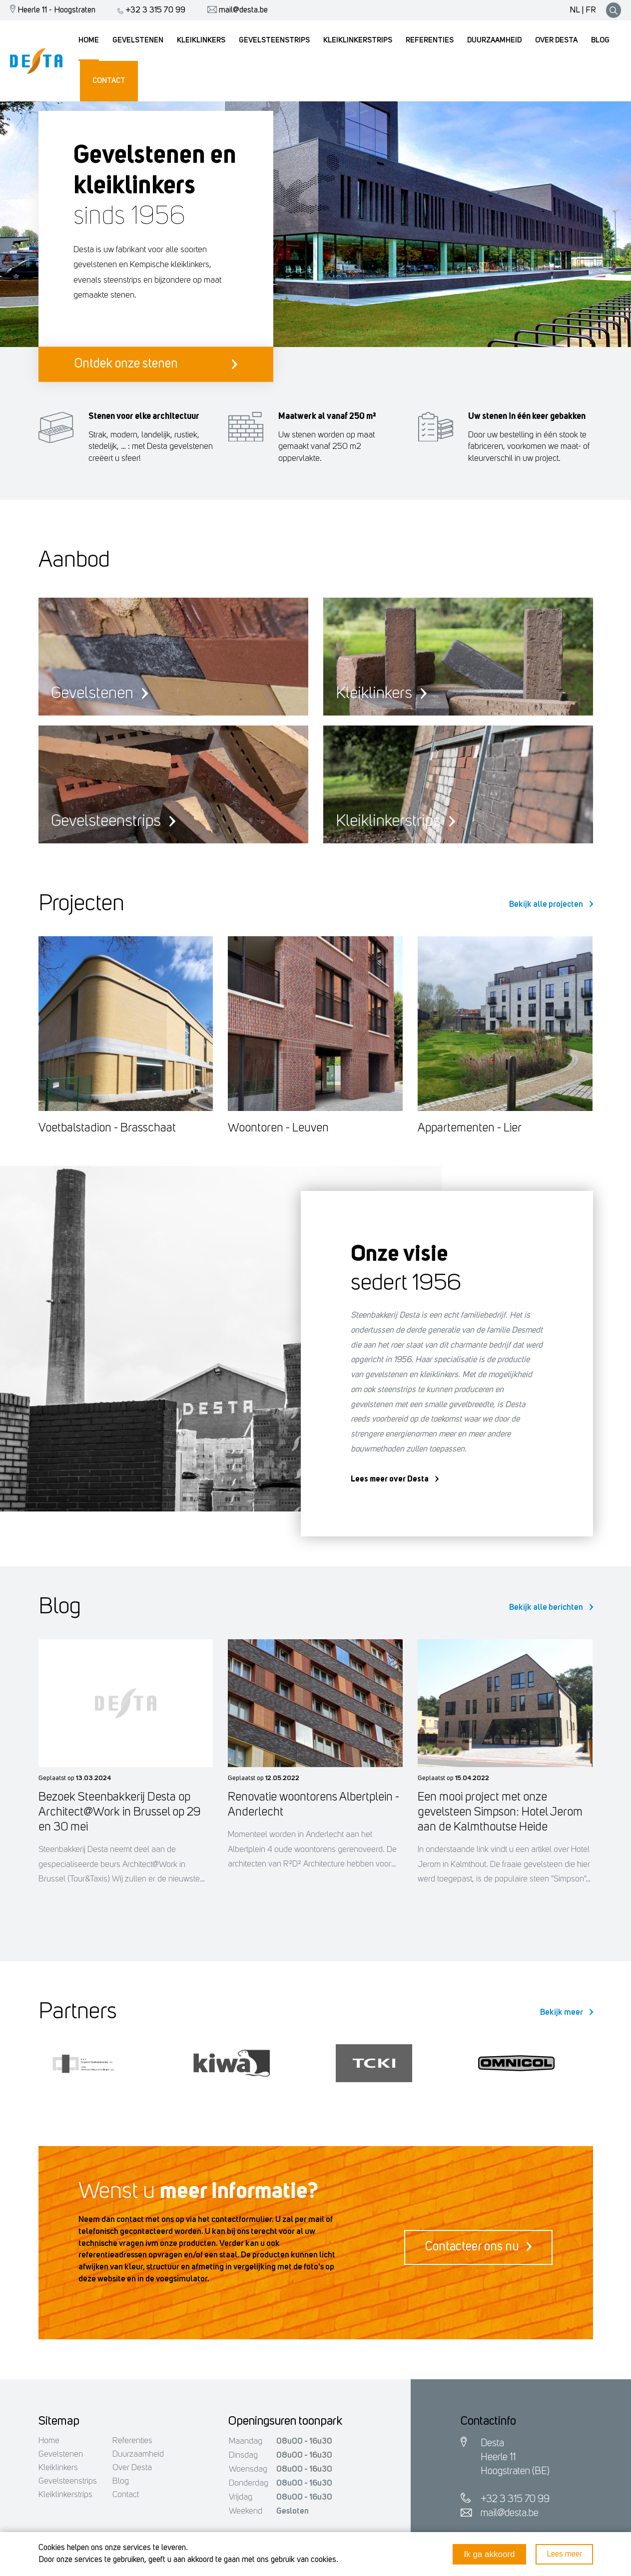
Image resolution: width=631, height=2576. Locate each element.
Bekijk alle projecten (551, 904)
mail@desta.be (235, 10)
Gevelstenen (60, 2454)
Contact (125, 2495)
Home (48, 2441)
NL (575, 10)
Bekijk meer (566, 2012)
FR (591, 10)
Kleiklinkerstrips (65, 2495)
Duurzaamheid (138, 2454)
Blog (120, 2481)
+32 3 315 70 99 (148, 10)
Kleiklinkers (58, 2468)
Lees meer (564, 2554)
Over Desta (132, 2468)
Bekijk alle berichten (551, 1607)
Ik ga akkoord (489, 2554)
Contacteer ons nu (478, 2247)
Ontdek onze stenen (155, 364)
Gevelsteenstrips (67, 2481)
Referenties (132, 2441)
